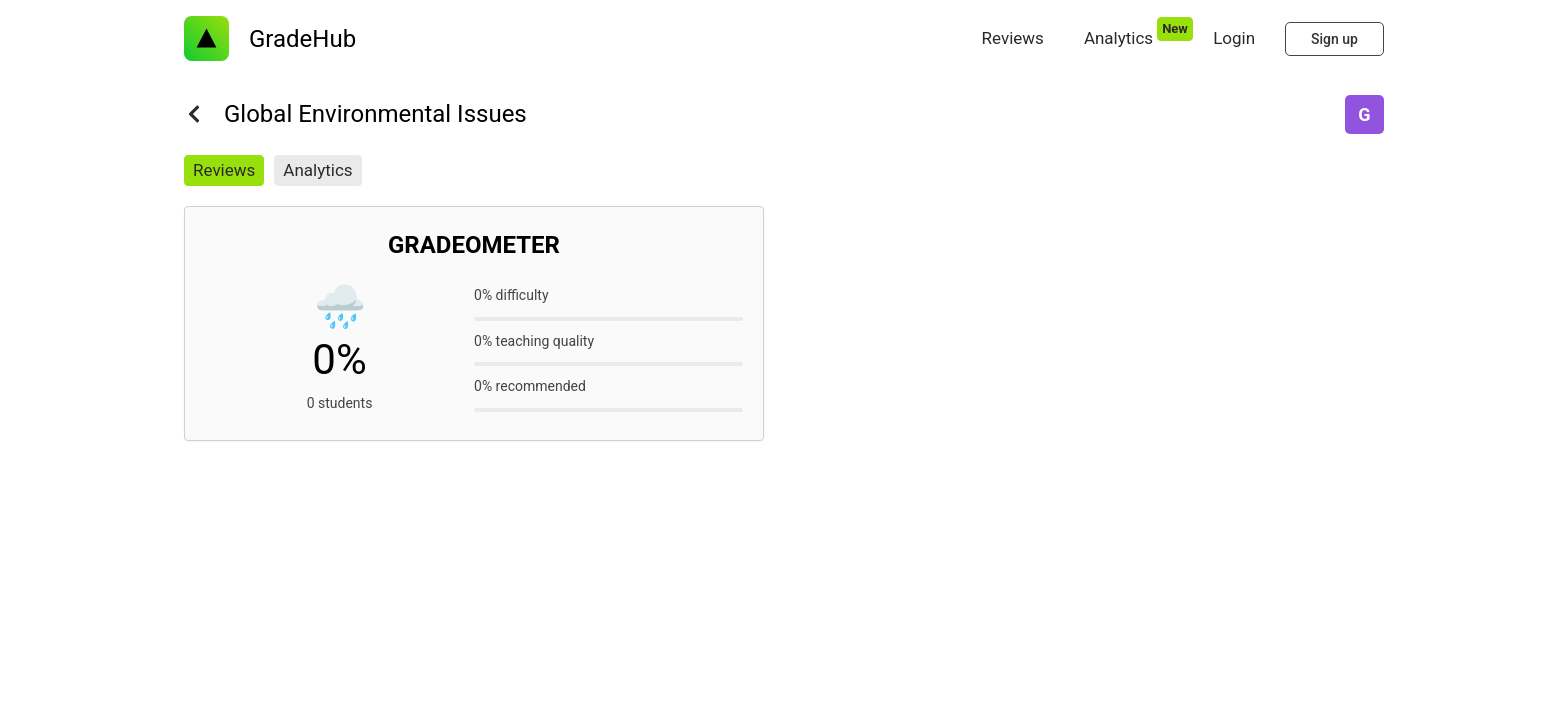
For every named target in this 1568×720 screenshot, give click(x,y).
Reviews (224, 170)
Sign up (1334, 39)
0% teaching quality (534, 341)
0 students (340, 403)
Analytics (317, 170)
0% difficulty (511, 295)
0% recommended (530, 386)
